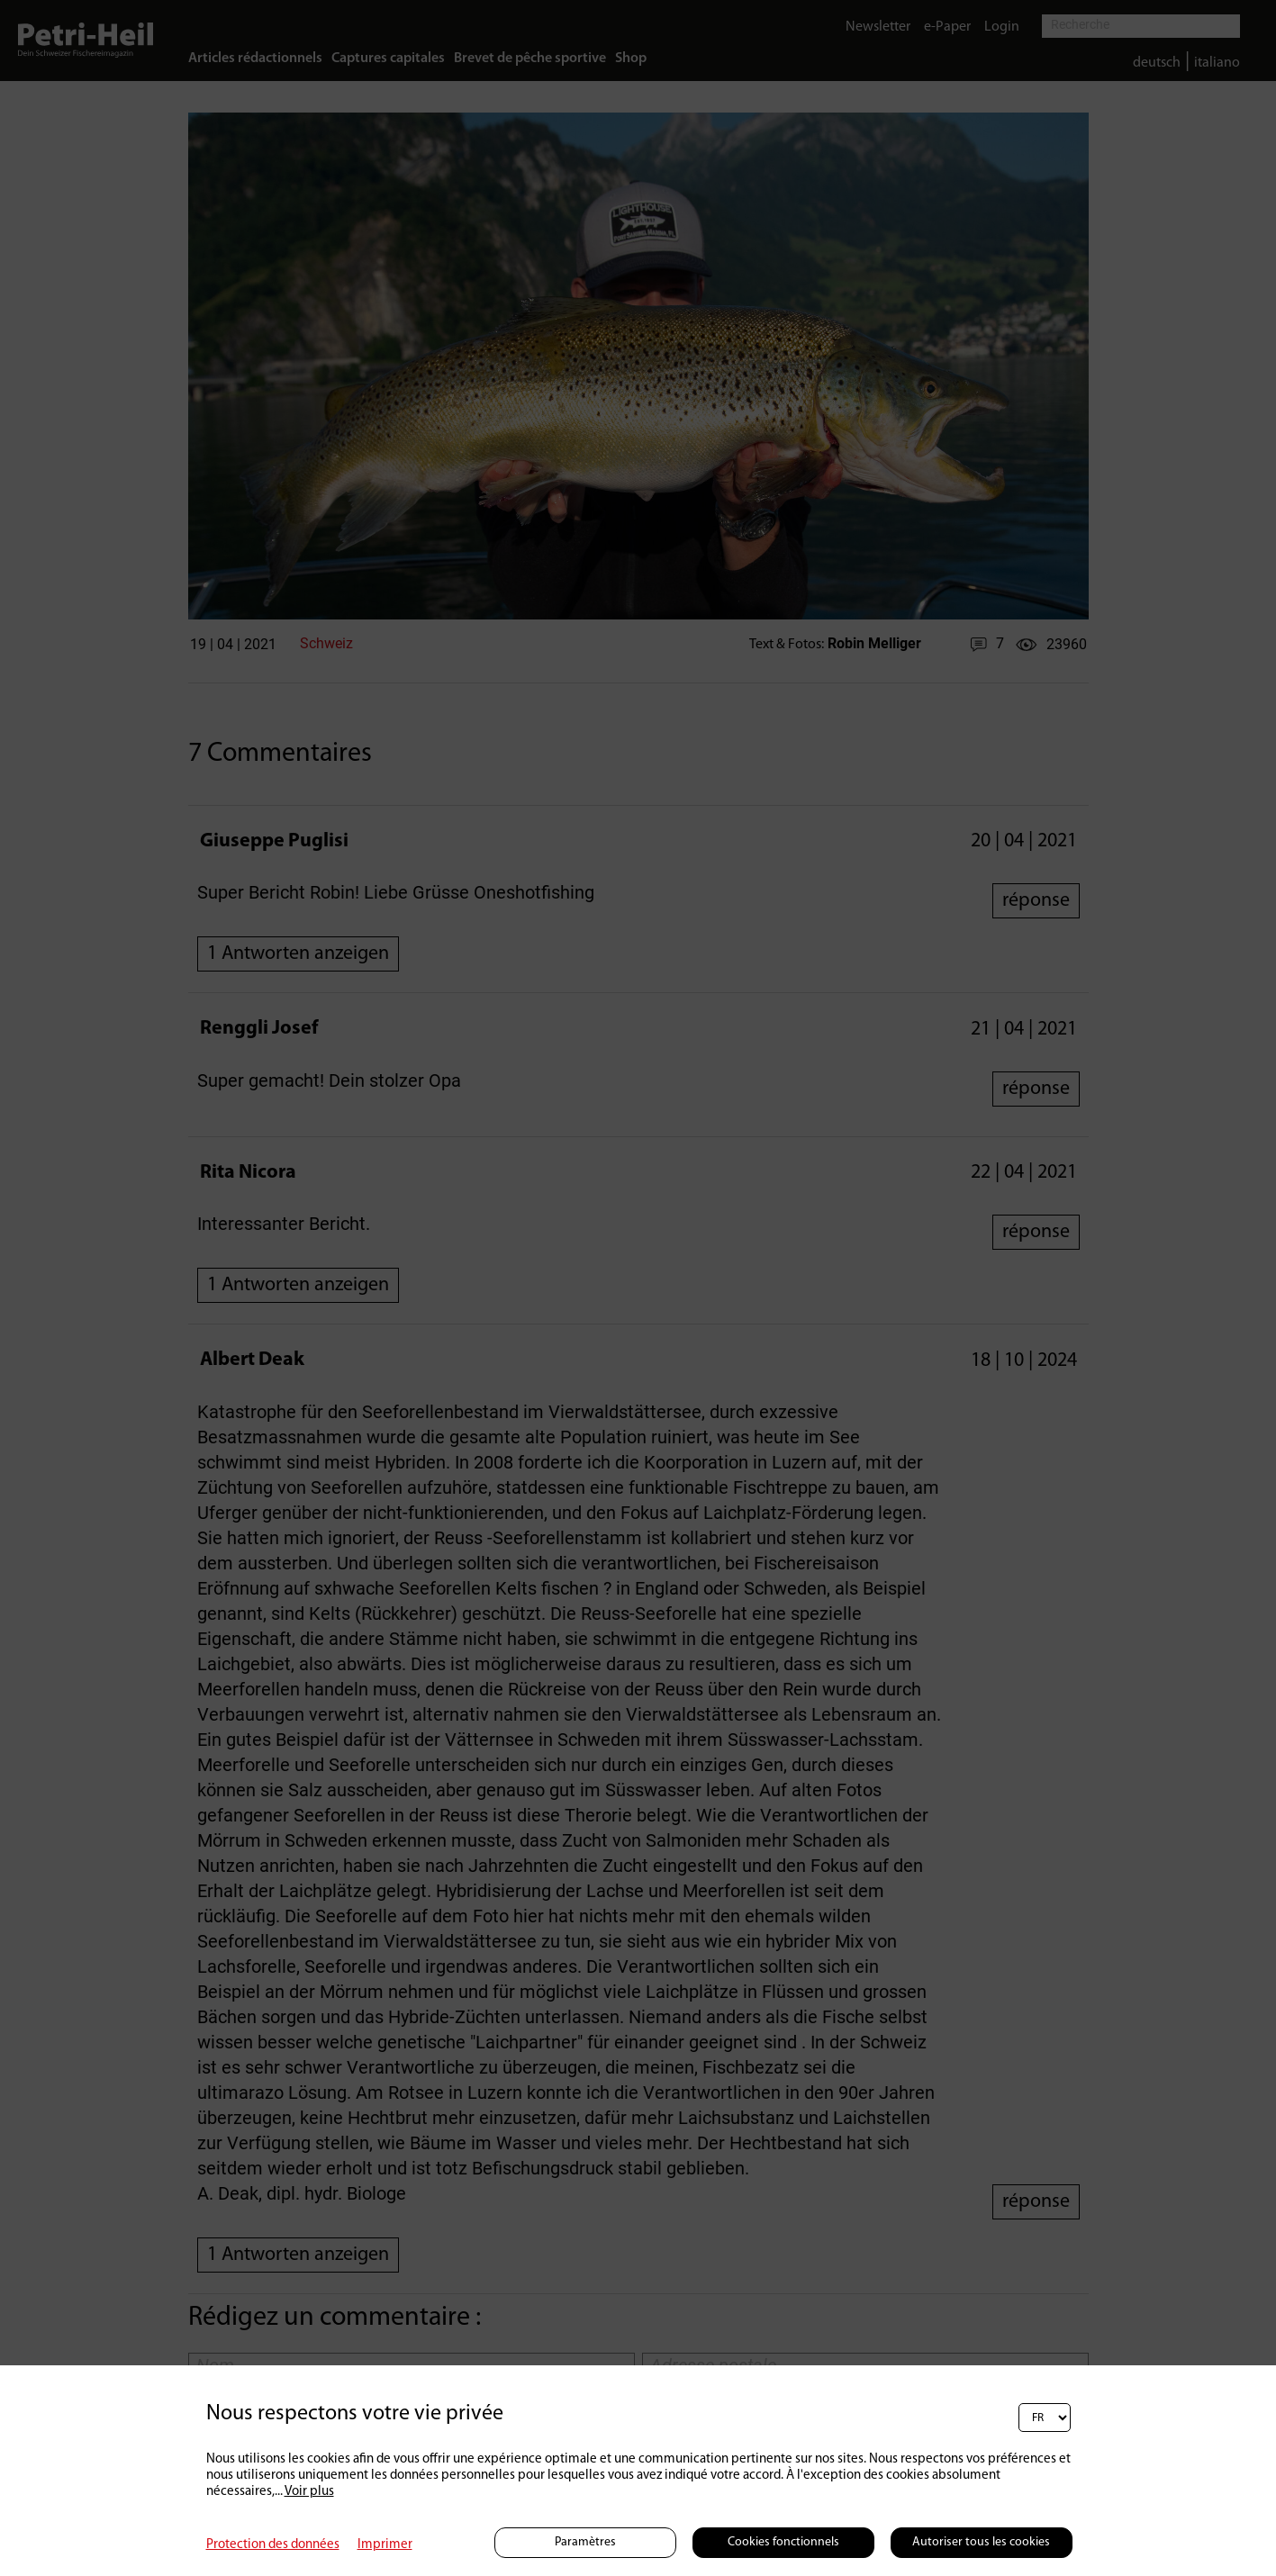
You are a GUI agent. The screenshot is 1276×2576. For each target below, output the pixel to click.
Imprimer (384, 2545)
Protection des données (272, 2545)
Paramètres (585, 2542)
